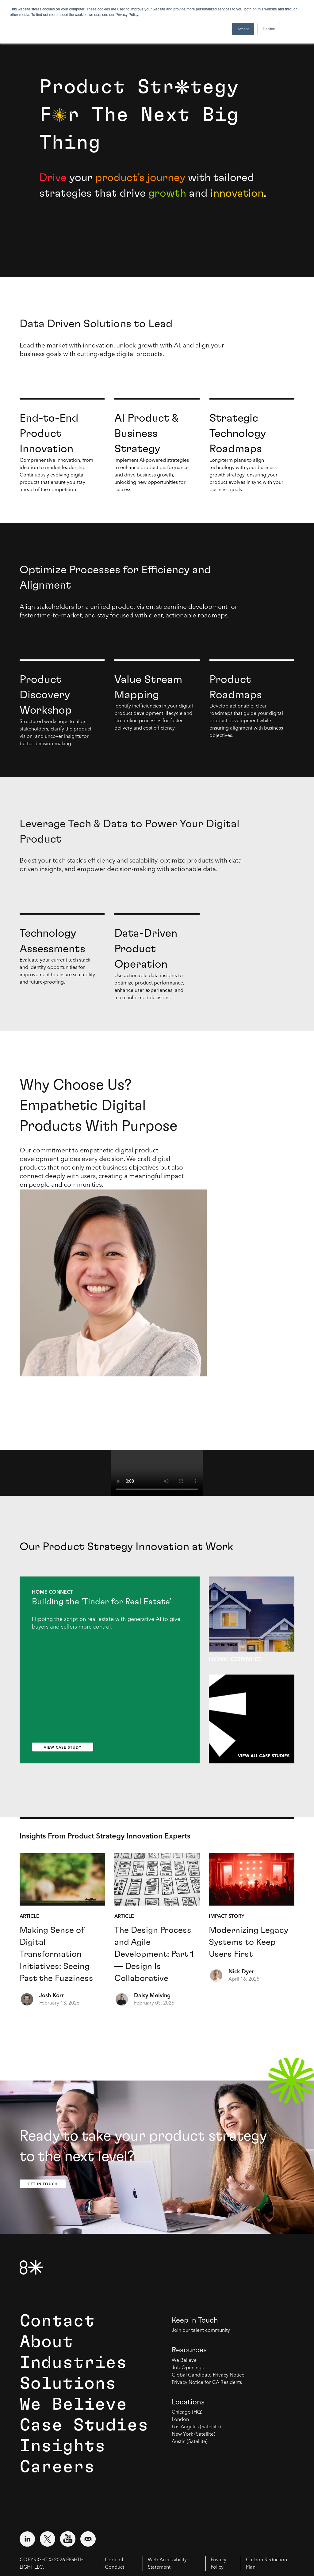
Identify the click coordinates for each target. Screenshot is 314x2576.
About (46, 2341)
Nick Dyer (241, 1972)
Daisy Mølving (152, 1995)
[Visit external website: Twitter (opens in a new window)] (47, 2539)
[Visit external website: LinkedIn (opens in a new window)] (27, 2539)
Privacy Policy (218, 2564)
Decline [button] (269, 29)
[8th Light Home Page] (31, 2267)
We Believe (73, 2404)
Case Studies (84, 2425)
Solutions (68, 2383)
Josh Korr (51, 1995)
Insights (62, 2446)
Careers (57, 2466)
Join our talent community (201, 2330)
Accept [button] (243, 29)
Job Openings (188, 2367)
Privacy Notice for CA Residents (207, 2382)
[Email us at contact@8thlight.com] (88, 2539)
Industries (73, 2362)
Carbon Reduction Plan (266, 2564)
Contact (57, 2321)
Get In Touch (43, 2184)
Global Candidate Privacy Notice (208, 2375)
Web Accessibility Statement (167, 2564)
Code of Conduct (114, 2564)
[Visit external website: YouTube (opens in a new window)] (67, 2539)
